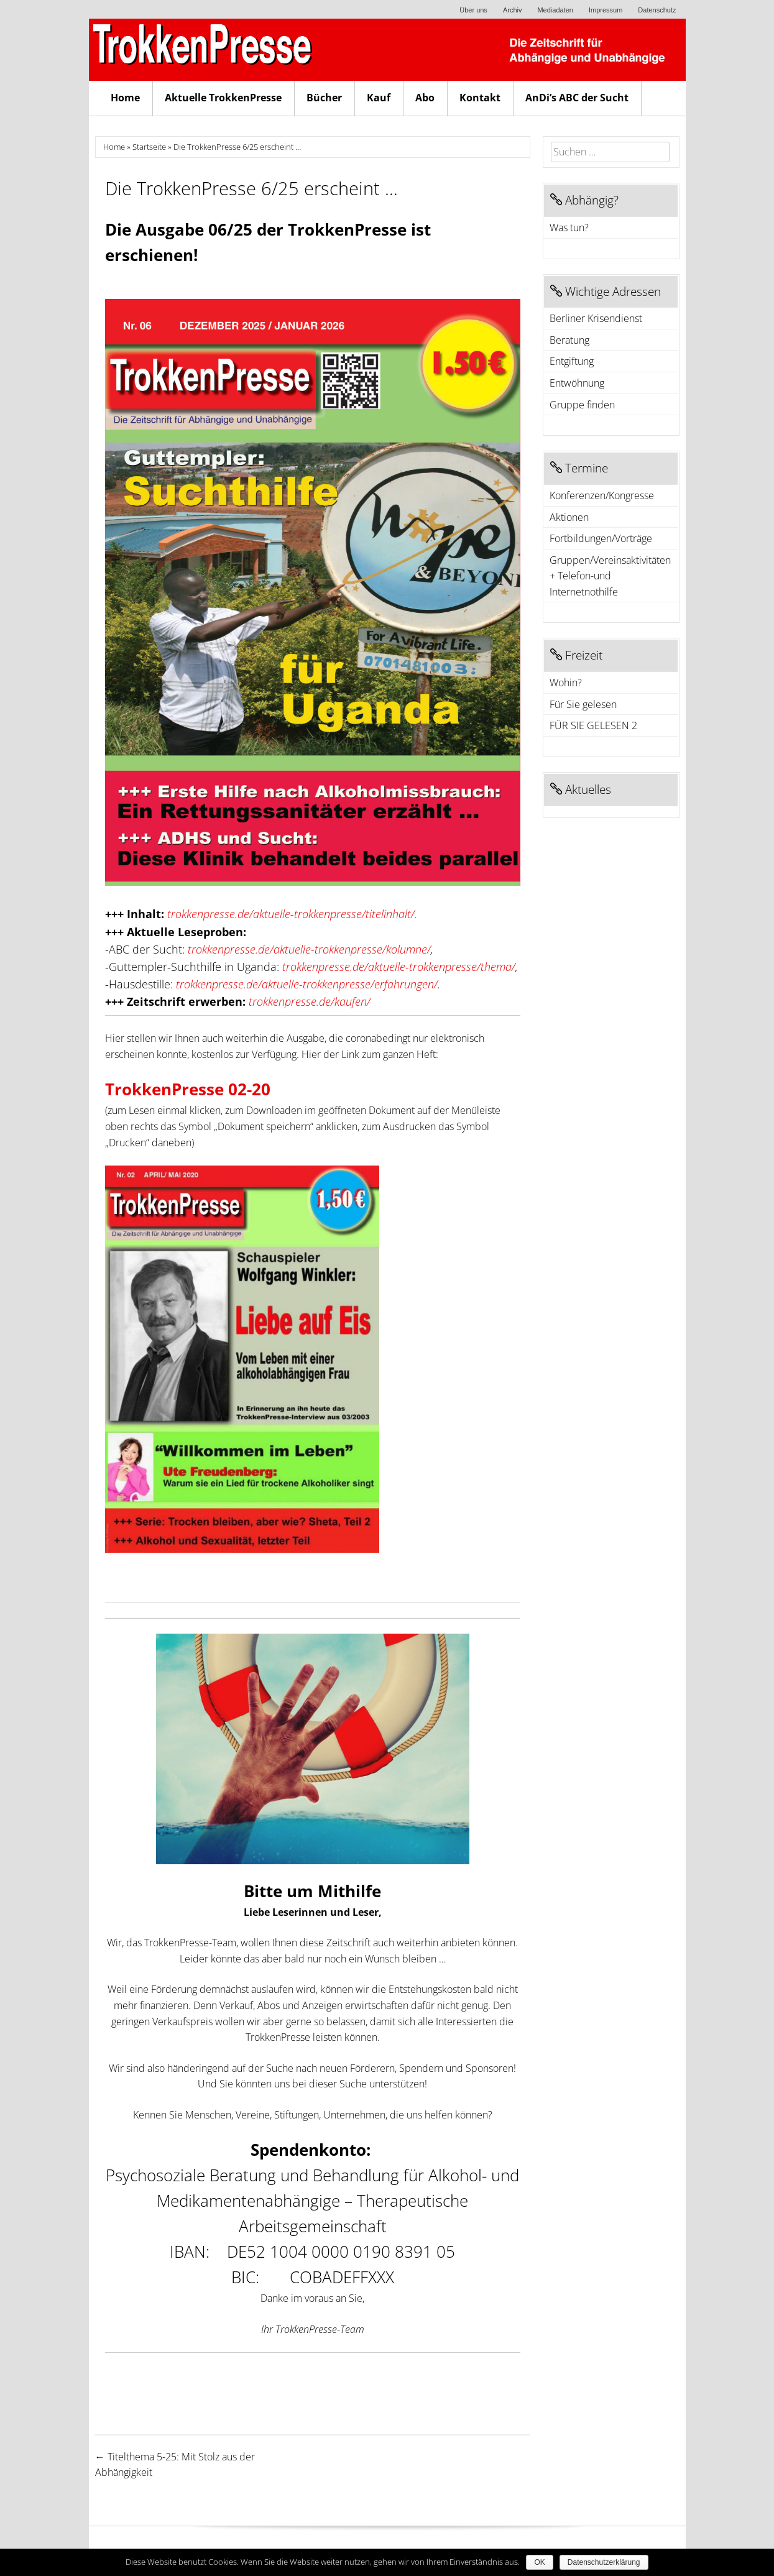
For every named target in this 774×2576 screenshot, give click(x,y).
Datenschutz (657, 10)
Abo (425, 97)
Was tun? (569, 227)
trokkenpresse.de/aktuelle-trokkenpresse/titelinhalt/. (292, 913)
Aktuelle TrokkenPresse (223, 97)
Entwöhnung (577, 383)
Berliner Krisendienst (596, 318)
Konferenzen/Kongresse (602, 495)
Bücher (324, 97)
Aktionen (569, 517)
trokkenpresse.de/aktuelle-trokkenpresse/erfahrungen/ (307, 984)
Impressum (605, 10)
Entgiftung (572, 361)
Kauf (378, 97)
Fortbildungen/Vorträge (601, 538)
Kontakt (479, 97)
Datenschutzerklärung (604, 2562)
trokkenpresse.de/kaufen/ (310, 1001)
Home (125, 97)
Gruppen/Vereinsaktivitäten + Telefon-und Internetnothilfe (610, 576)
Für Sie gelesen (583, 704)
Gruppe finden (582, 405)
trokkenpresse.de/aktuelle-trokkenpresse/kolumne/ (309, 949)
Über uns (473, 10)
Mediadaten (555, 10)
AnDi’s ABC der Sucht (577, 97)
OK (539, 2562)
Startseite (149, 146)
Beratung (569, 340)
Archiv (512, 10)
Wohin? (566, 682)
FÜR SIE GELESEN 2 (593, 725)
